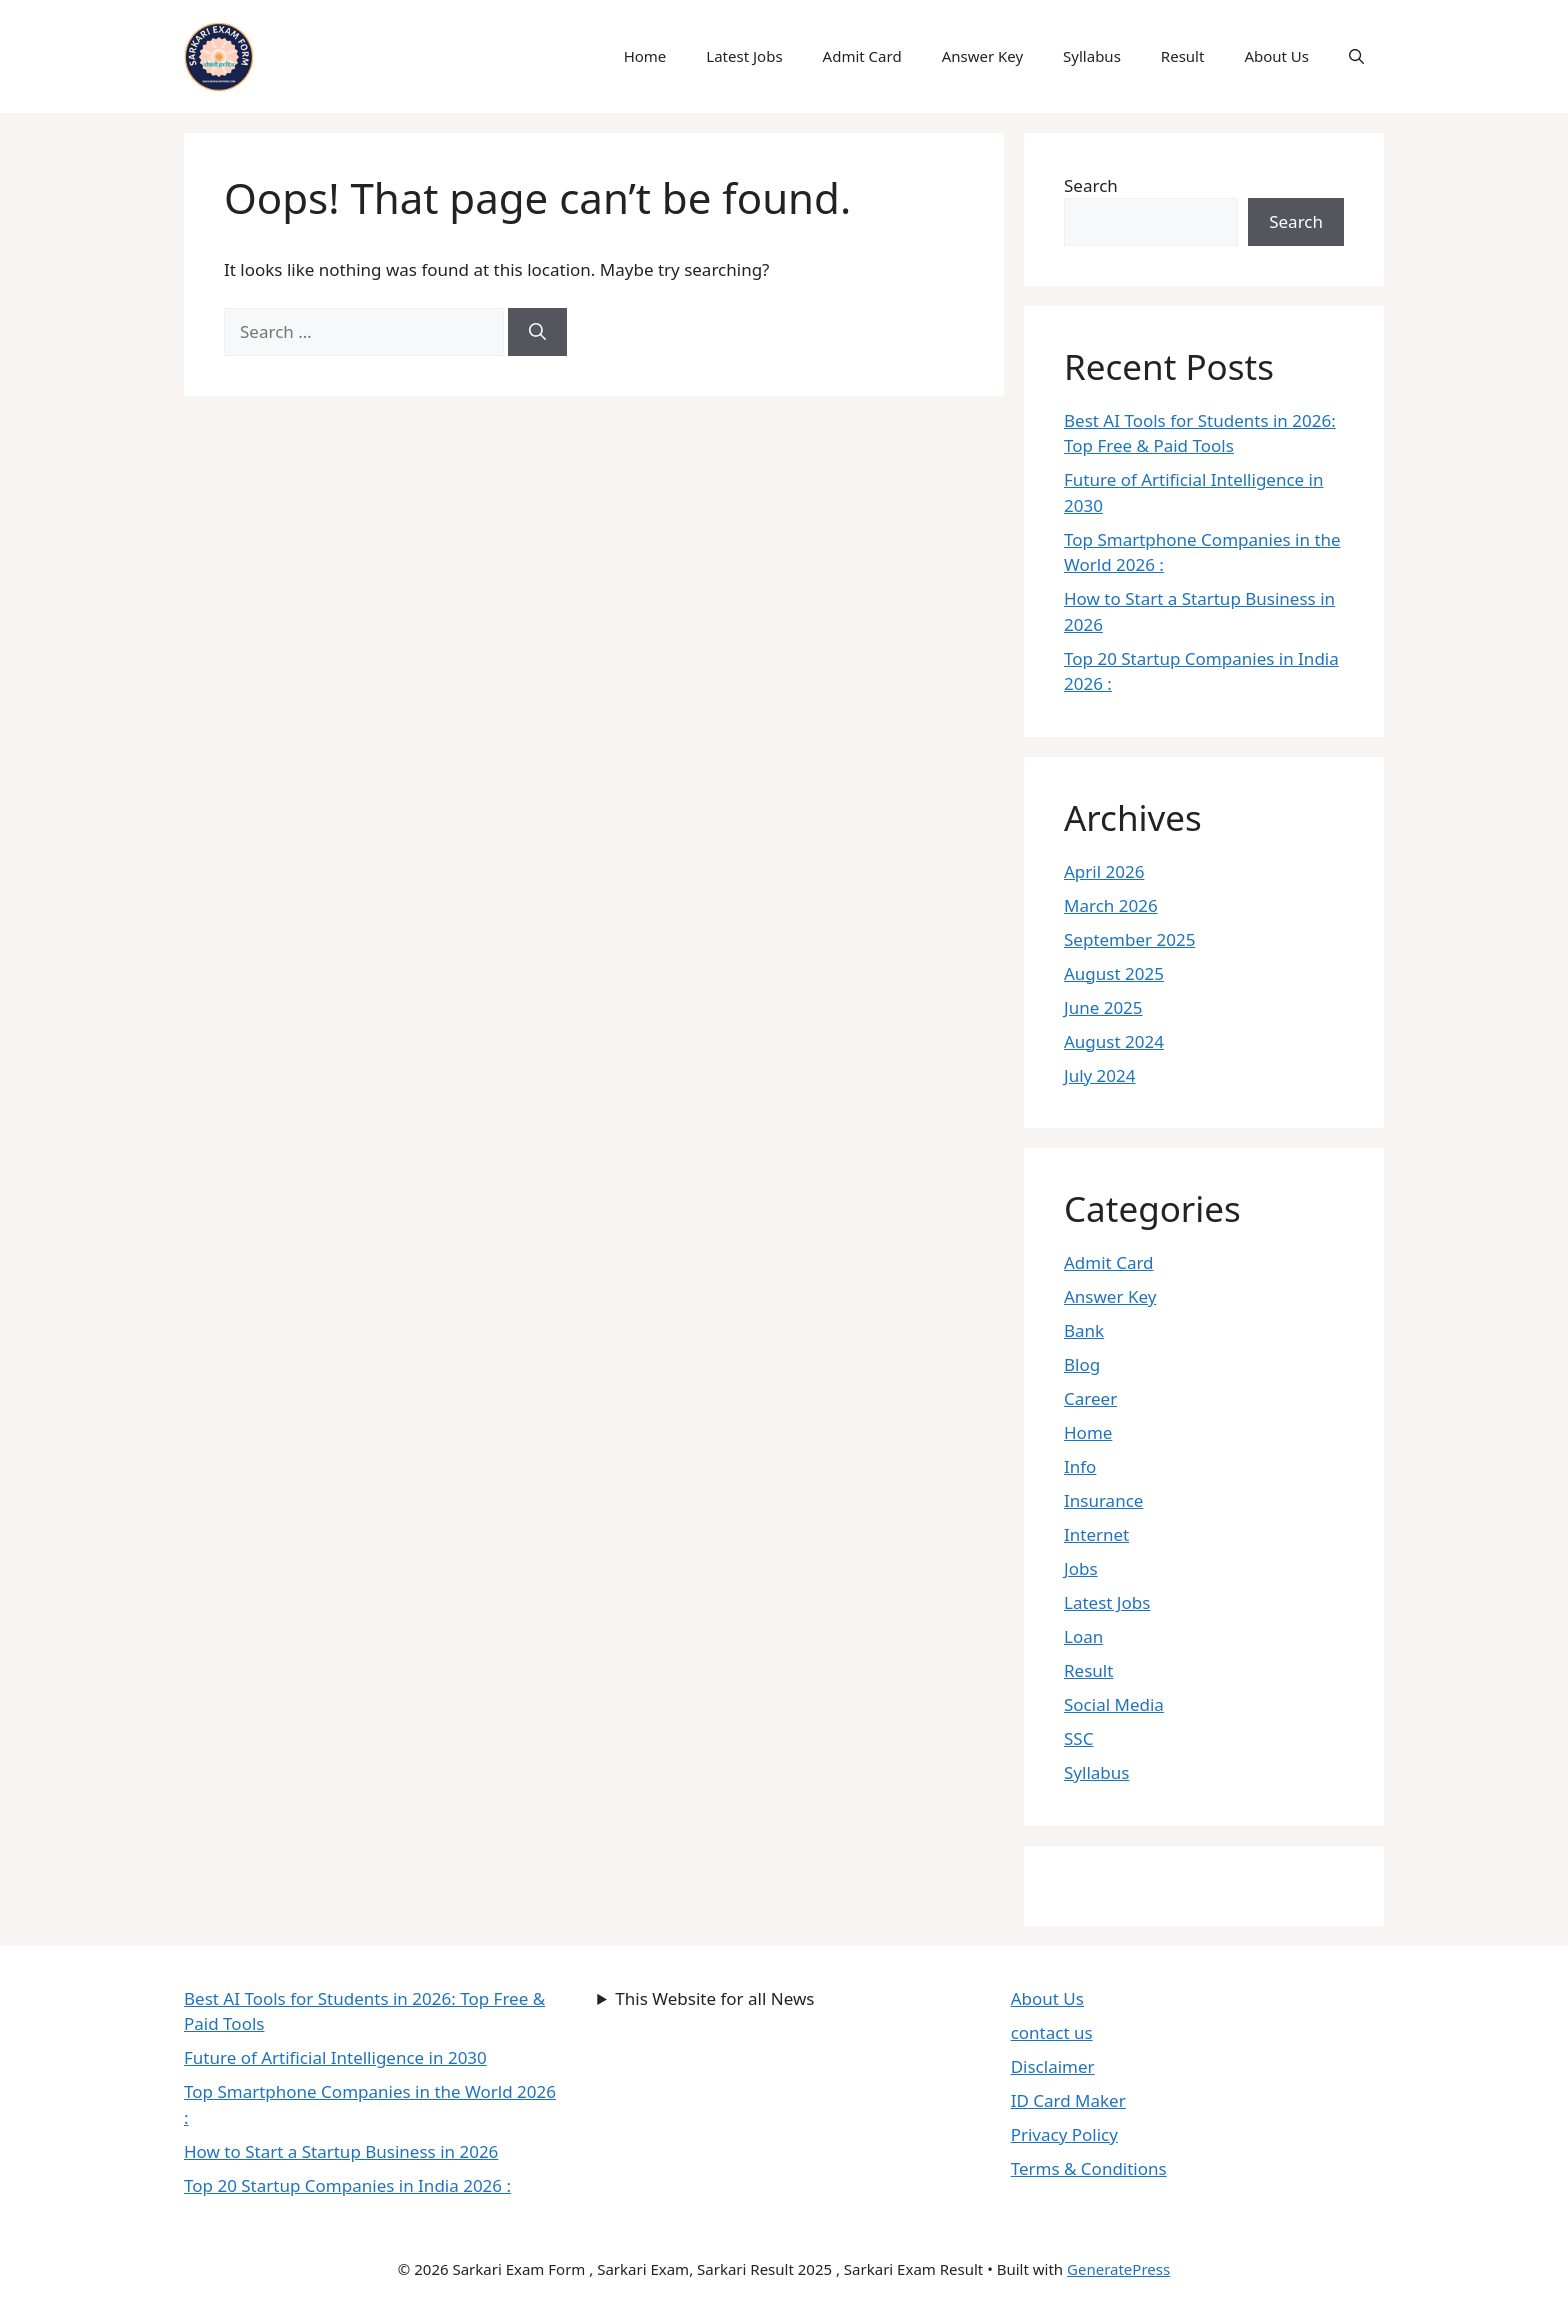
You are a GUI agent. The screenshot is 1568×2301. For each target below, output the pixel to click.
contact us (1052, 2032)
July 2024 (1100, 1075)
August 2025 (1114, 973)
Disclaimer (1053, 2066)
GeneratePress (1118, 2269)
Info (1080, 1466)
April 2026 (1104, 871)
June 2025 (1103, 1007)
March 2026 (1111, 905)
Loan (1083, 1636)
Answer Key (982, 56)
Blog (1082, 1364)
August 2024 (1114, 1041)
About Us (1276, 56)
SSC (1078, 1738)
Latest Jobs (744, 56)
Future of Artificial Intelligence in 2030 (335, 2057)
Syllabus (1092, 56)
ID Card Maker (1068, 2100)
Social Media (1114, 1704)
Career (1090, 1398)
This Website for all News (714, 1998)
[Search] (537, 332)
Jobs (1081, 1568)
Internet (1096, 1534)
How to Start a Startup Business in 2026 (341, 2151)
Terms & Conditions (1089, 2168)
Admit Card (862, 56)
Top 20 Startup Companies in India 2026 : (347, 2185)
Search (1091, 185)
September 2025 (1129, 939)
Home (645, 56)
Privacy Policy (1064, 2134)
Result (1183, 56)
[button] (1356, 56)
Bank (1084, 1330)
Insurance (1103, 1500)
